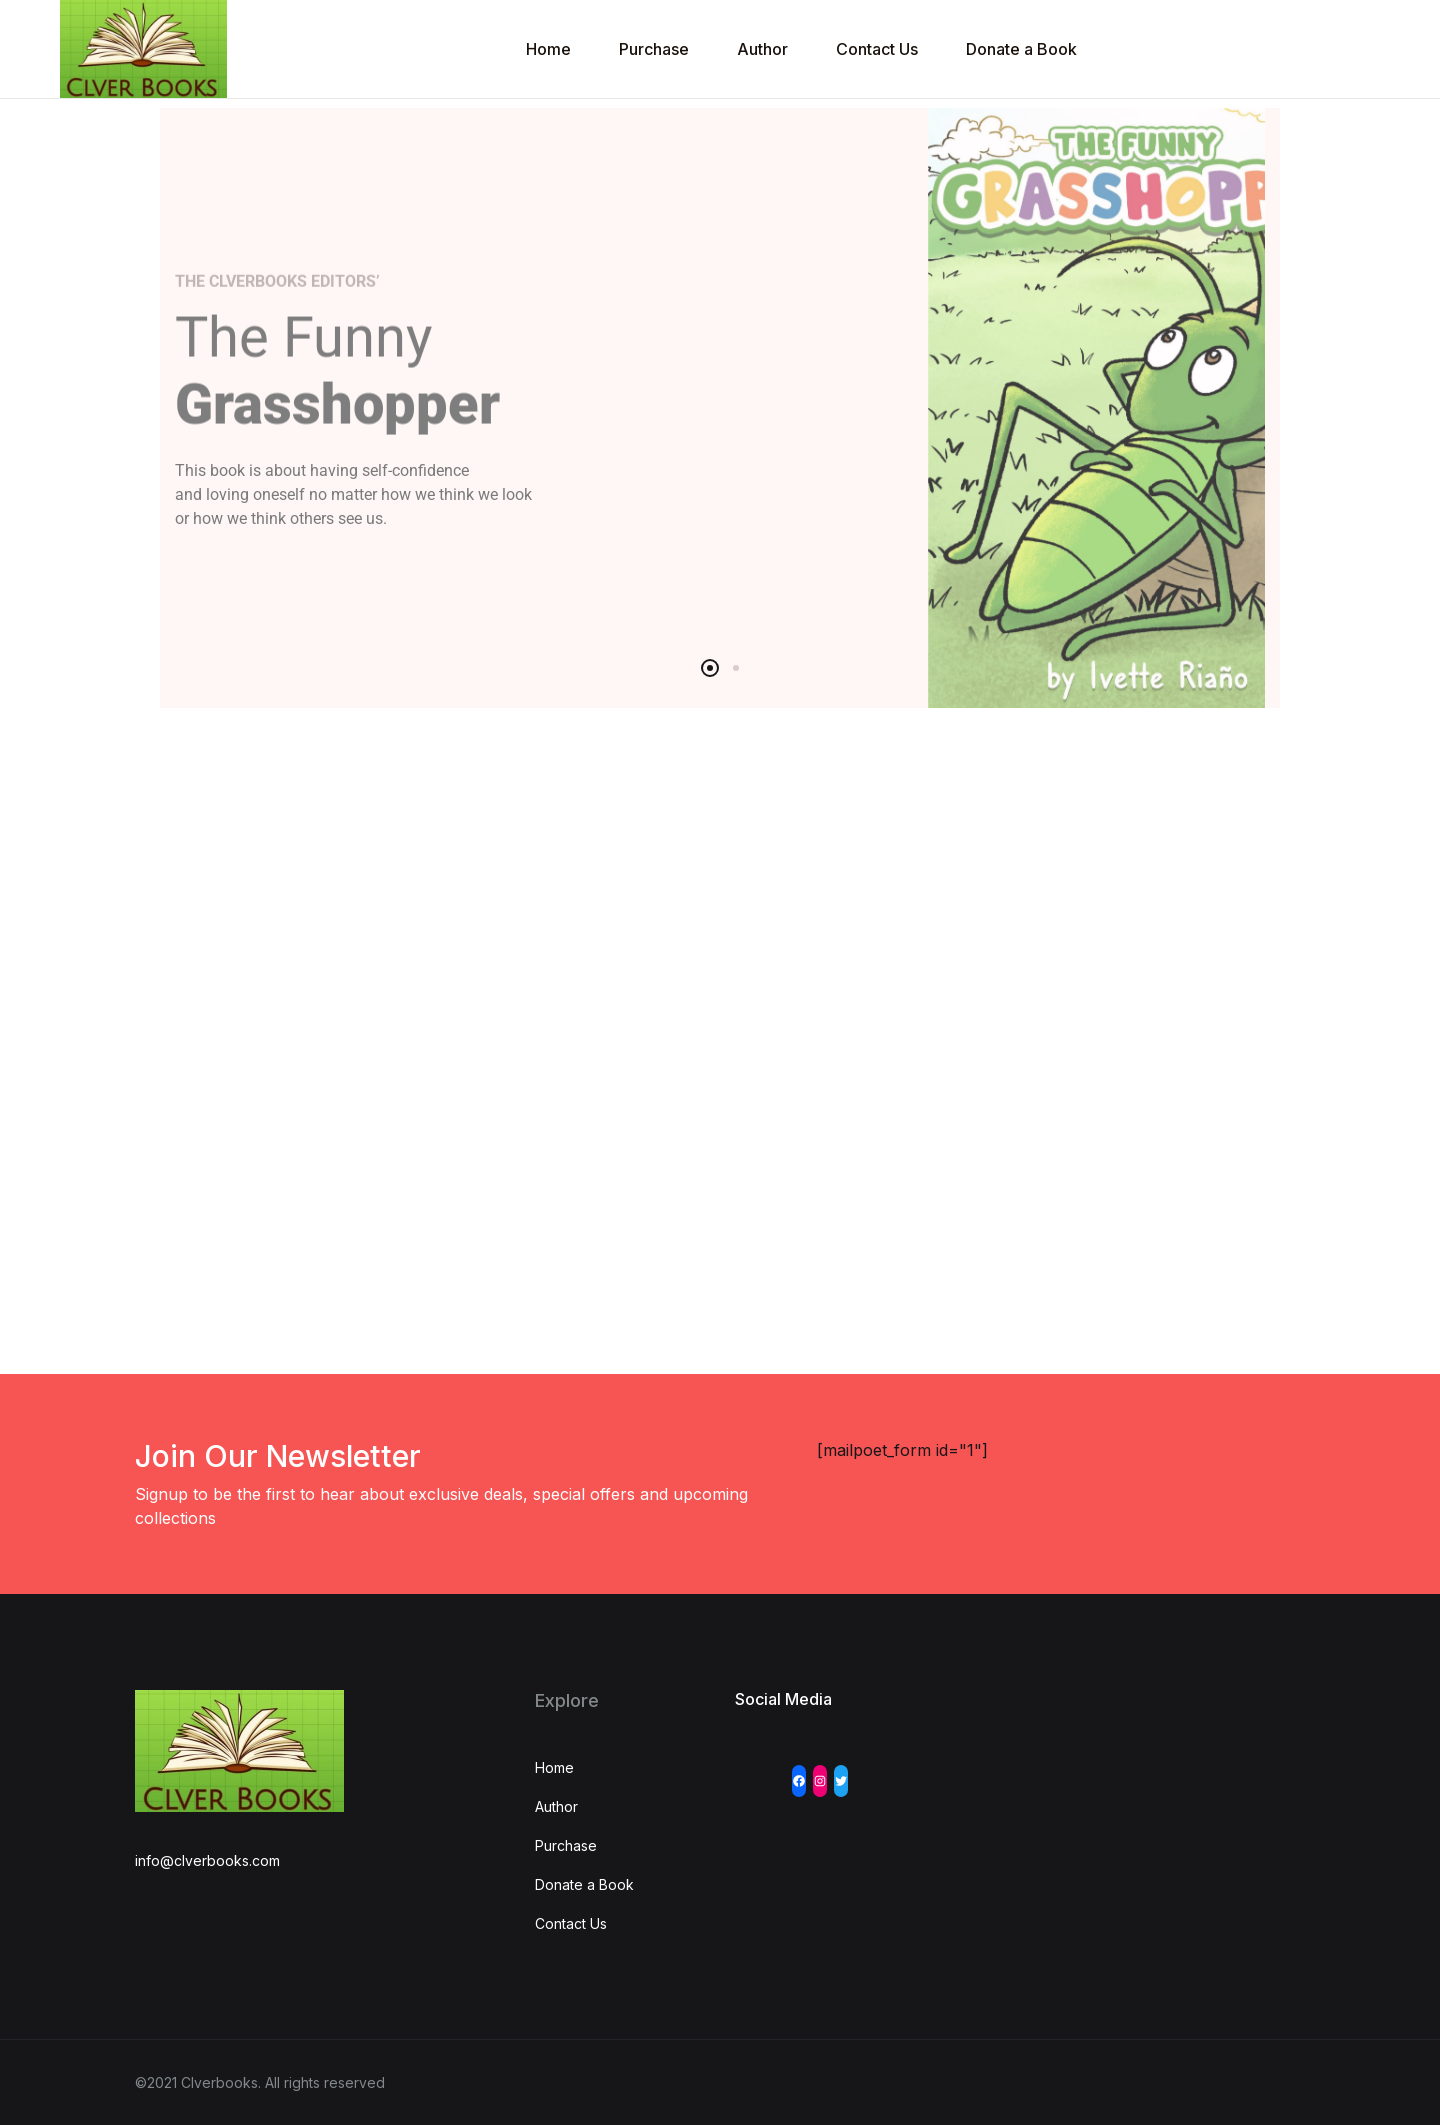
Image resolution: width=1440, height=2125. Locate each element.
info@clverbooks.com (207, 1860)
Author (762, 49)
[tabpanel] (720, 408)
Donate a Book (1021, 49)
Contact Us (877, 49)
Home (548, 49)
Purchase (654, 49)
